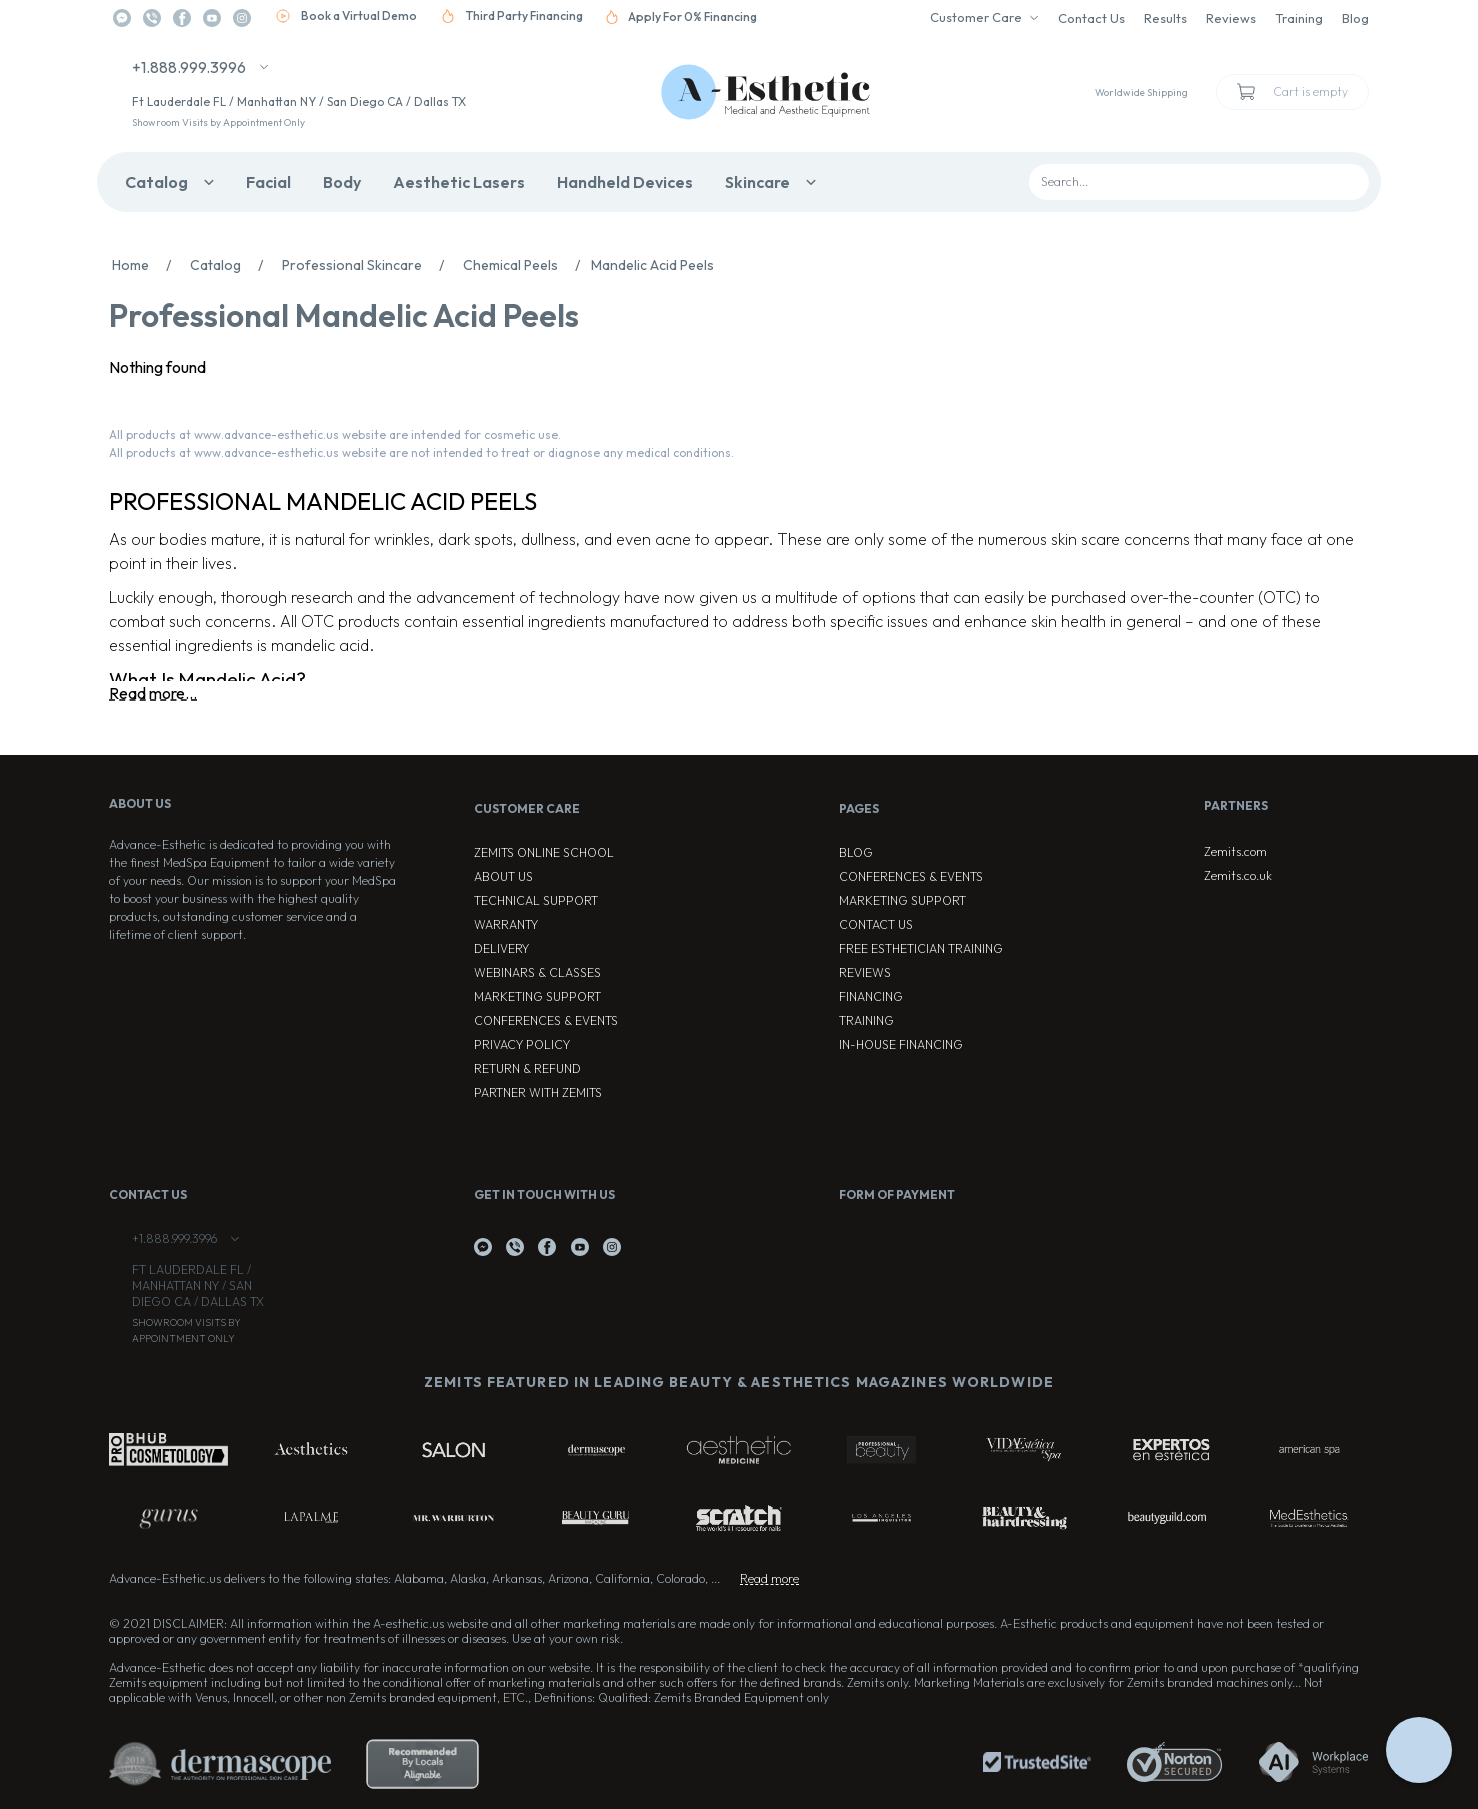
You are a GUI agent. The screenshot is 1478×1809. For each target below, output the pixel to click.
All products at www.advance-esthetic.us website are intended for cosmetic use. (335, 434)
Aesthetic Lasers (459, 182)
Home (147, 265)
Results (1165, 18)
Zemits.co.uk (1238, 875)
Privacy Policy (522, 1044)
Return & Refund (527, 1068)
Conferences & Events (546, 1020)
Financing (871, 996)
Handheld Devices (625, 182)
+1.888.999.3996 (189, 67)
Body (342, 182)
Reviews (1231, 18)
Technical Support (536, 900)
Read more (769, 1578)
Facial (268, 182)
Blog (1355, 18)
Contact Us (1091, 18)
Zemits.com (1235, 851)
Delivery (501, 948)
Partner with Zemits (538, 1092)
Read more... (153, 693)
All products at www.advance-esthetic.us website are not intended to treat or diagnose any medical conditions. (421, 452)
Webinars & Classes (537, 972)
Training (1299, 18)
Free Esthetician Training (921, 948)
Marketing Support (537, 996)
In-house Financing (901, 1044)
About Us (503, 876)
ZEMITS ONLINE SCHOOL (544, 852)
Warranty (506, 924)
